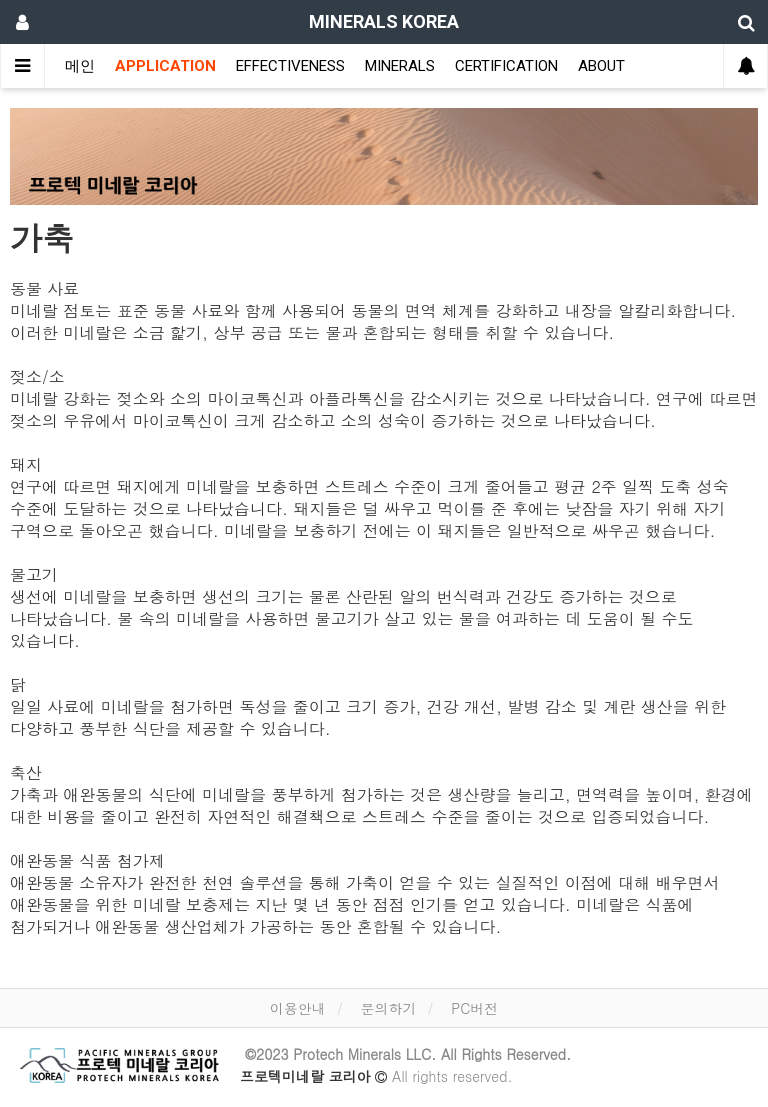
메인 (80, 66)
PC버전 (474, 1008)
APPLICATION (165, 66)
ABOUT (601, 66)
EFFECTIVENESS (290, 66)
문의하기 (388, 1008)
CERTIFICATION (506, 66)
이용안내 (298, 1008)
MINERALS (400, 66)
